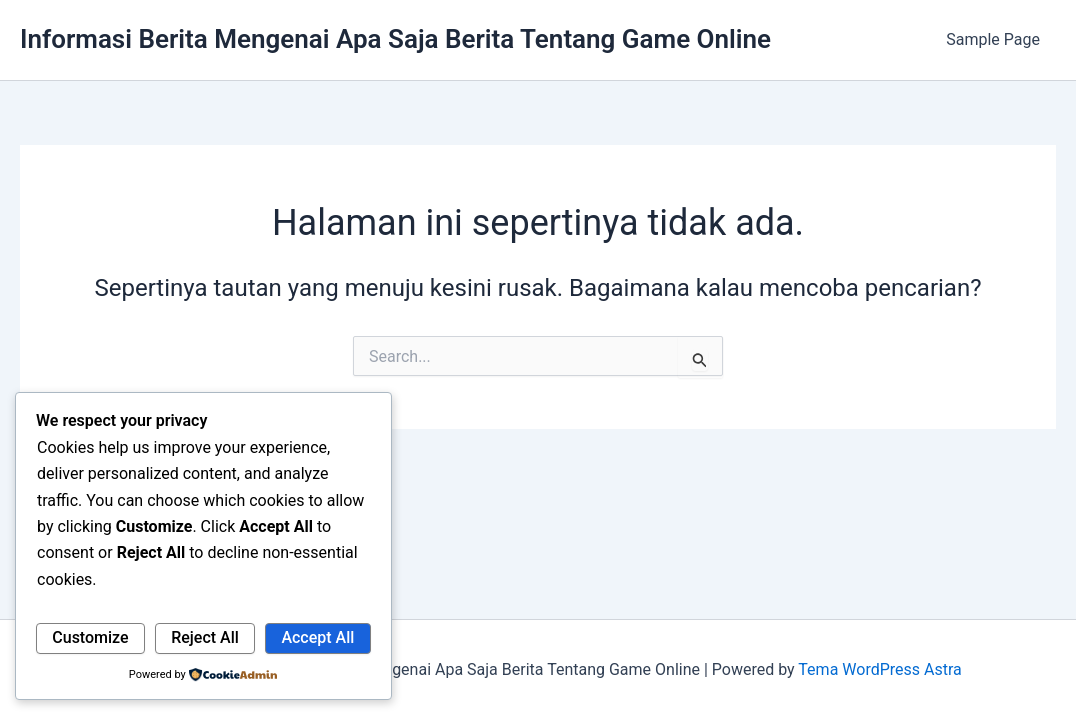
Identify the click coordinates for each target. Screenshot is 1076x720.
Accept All (317, 637)
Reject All (205, 637)
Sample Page (993, 39)
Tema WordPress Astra (879, 669)
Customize (90, 637)
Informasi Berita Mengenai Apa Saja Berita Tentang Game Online (395, 39)
